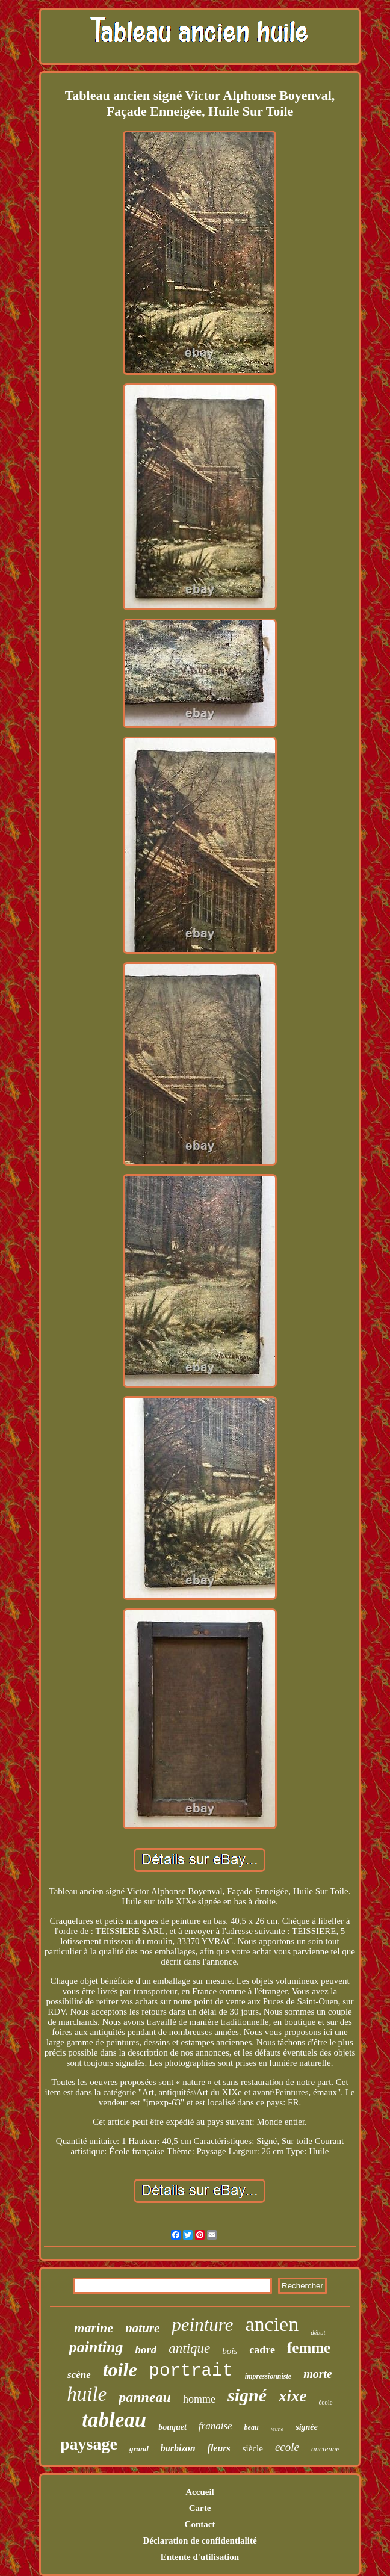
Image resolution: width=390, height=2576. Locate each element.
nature (142, 2328)
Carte (200, 2508)
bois (229, 2351)
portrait (191, 2371)
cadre (262, 2350)
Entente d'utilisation (200, 2557)
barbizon (178, 2448)
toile (120, 2369)
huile (87, 2394)
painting (96, 2347)
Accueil (199, 2492)
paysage (88, 2444)
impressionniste (268, 2376)
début (318, 2332)
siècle (253, 2448)
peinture (202, 2324)
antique (189, 2348)
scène (79, 2374)
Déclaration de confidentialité (199, 2540)
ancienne (325, 2448)
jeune (277, 2429)
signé (247, 2395)
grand (139, 2448)
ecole (287, 2447)
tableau (114, 2420)
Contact (200, 2524)
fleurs (219, 2448)
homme (199, 2399)
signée (307, 2427)
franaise (215, 2426)
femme (308, 2348)
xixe (293, 2396)
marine (93, 2327)
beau (251, 2427)
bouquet (172, 2427)
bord (145, 2349)
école (325, 2402)
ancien (272, 2324)
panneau (145, 2397)
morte (317, 2373)
